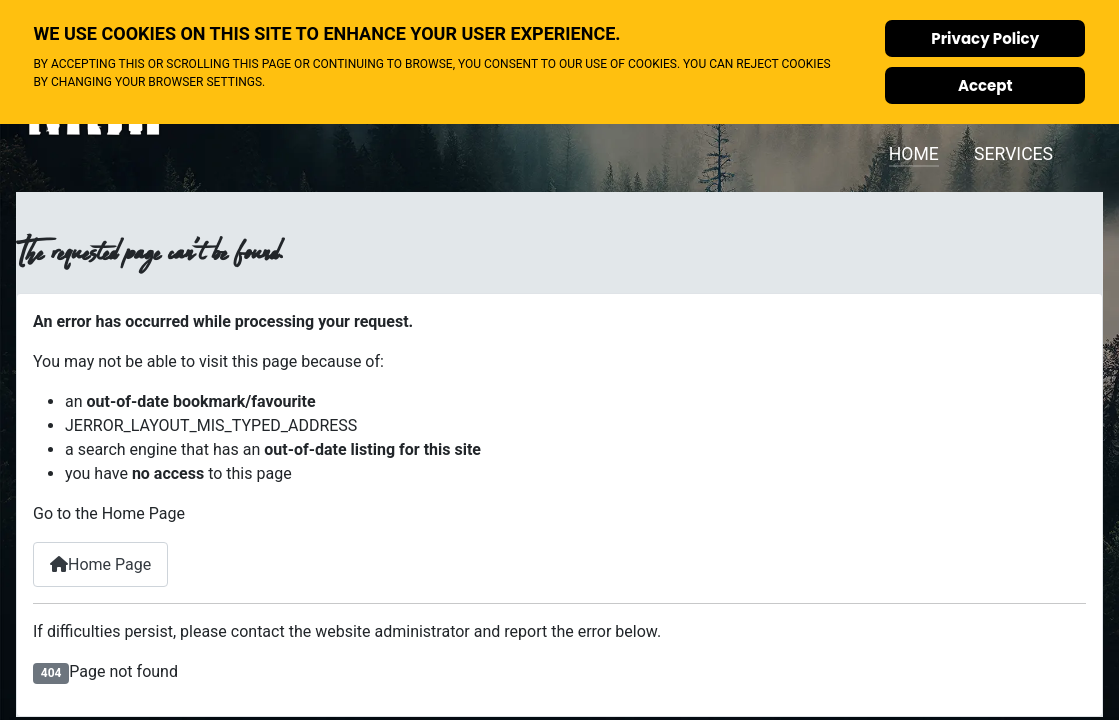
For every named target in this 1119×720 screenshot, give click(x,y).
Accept (985, 85)
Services (1013, 154)
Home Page (100, 564)
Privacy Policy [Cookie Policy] (985, 38)
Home (914, 154)
